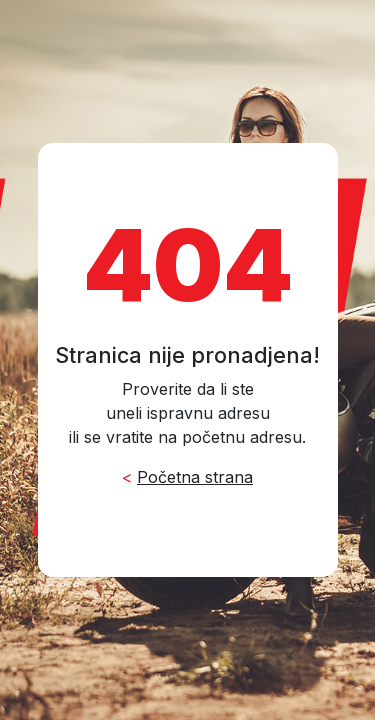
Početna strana (195, 477)
